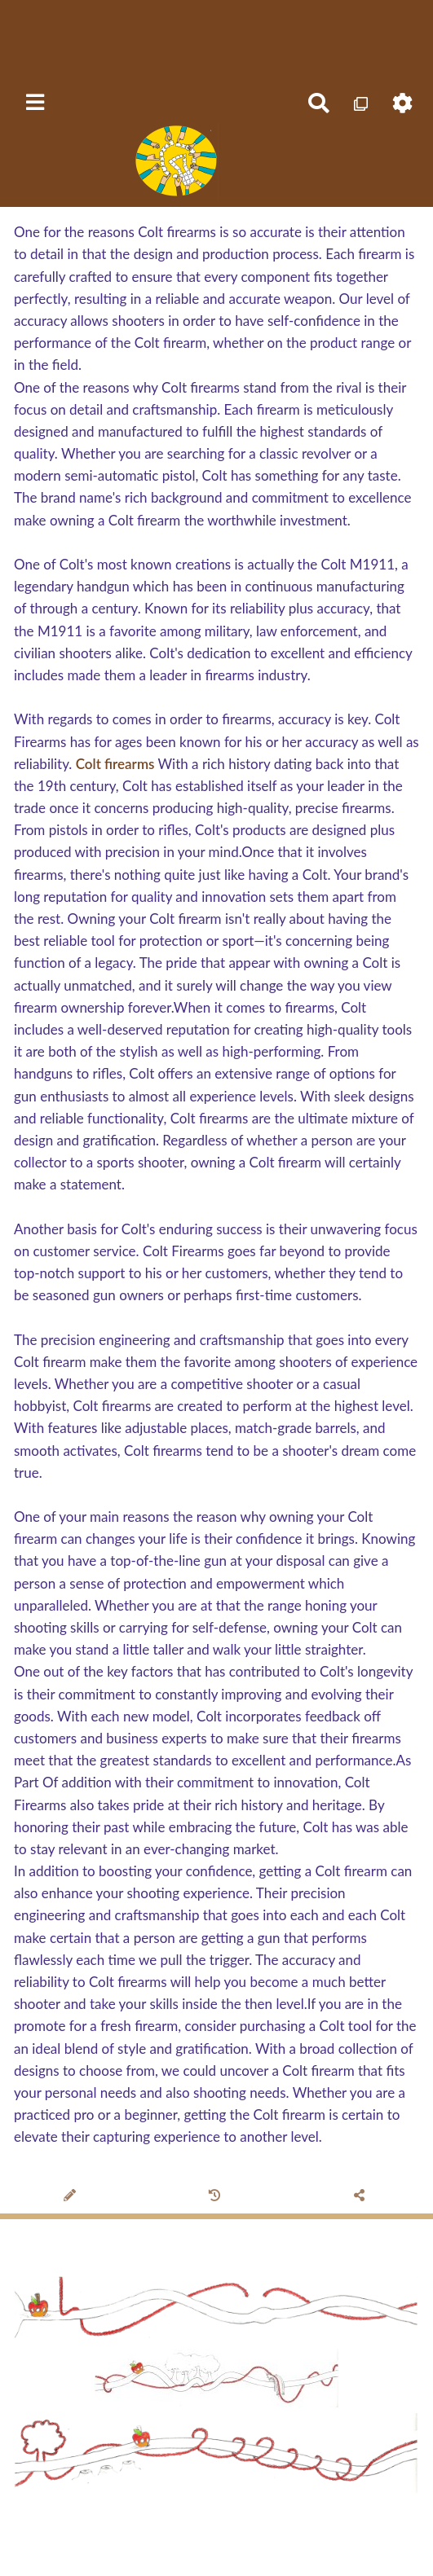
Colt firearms (115, 763)
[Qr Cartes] (360, 104)
